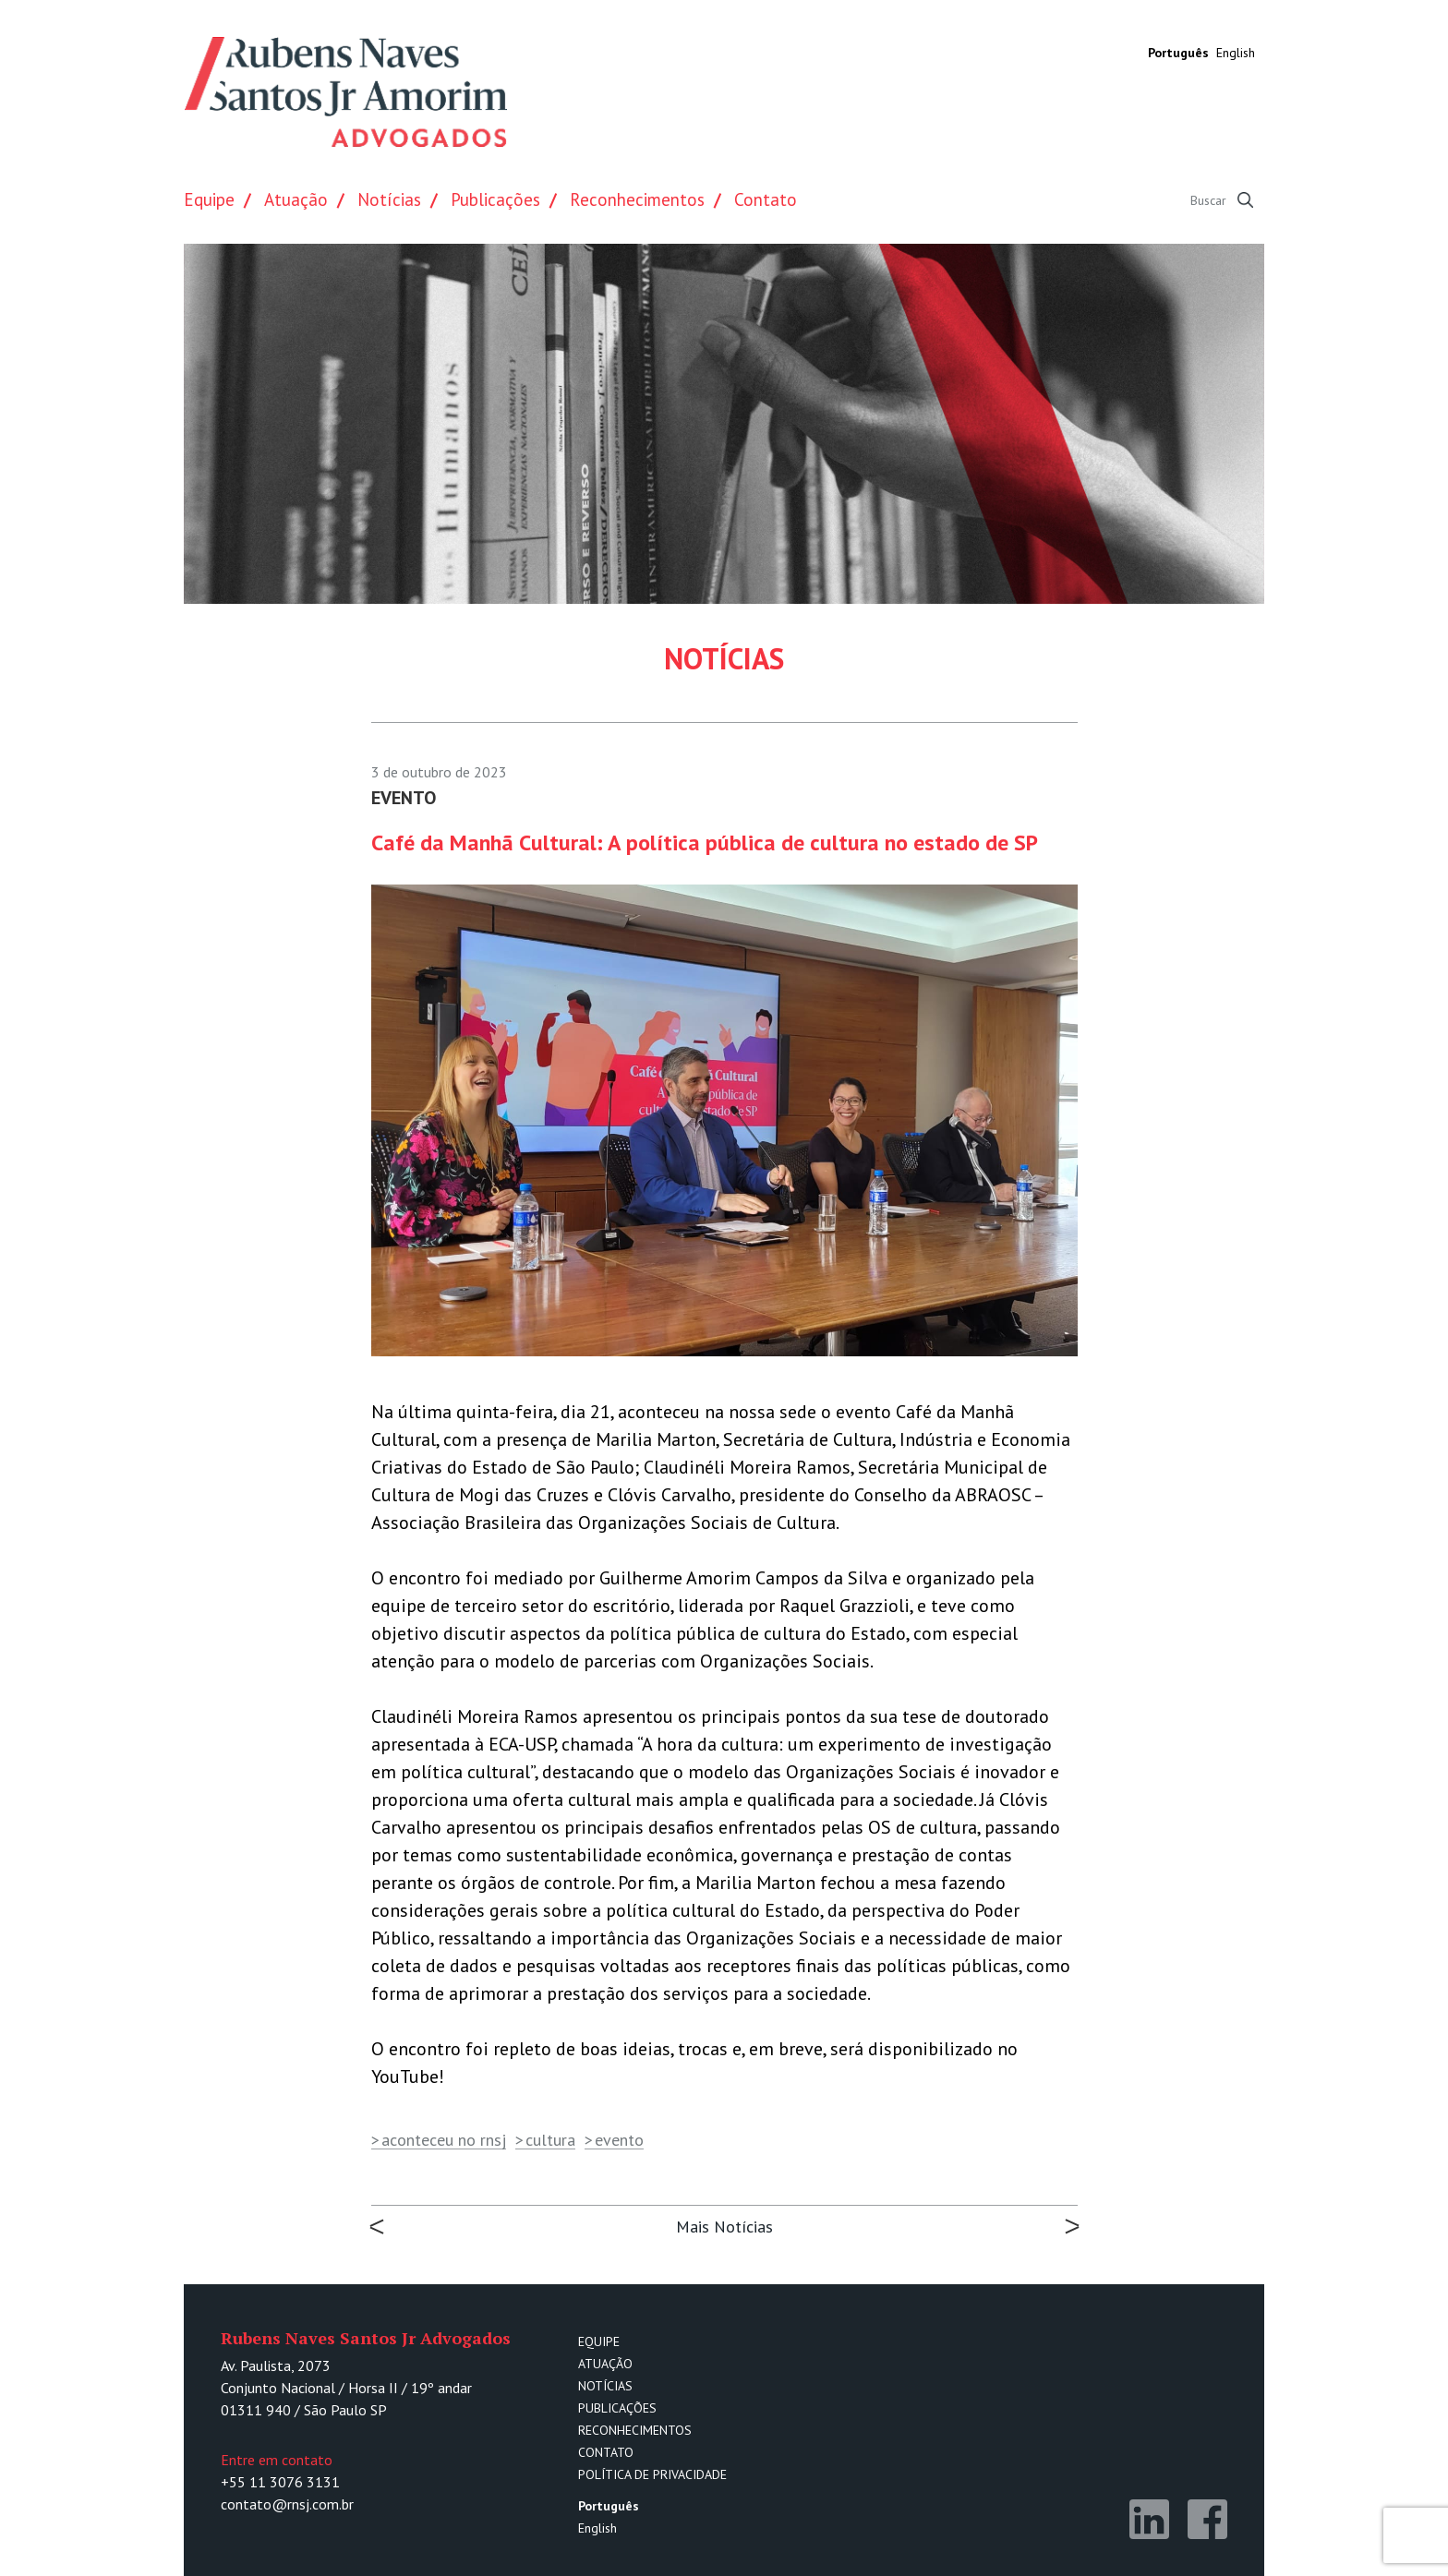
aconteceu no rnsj (443, 2139)
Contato (765, 199)
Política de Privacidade (652, 2474)
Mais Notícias (724, 2226)
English (1235, 52)
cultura (550, 2139)
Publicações (495, 199)
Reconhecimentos (637, 199)
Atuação (296, 199)
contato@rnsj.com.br (287, 2504)
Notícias (389, 199)
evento (619, 2139)
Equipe (209, 199)
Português (1178, 52)
